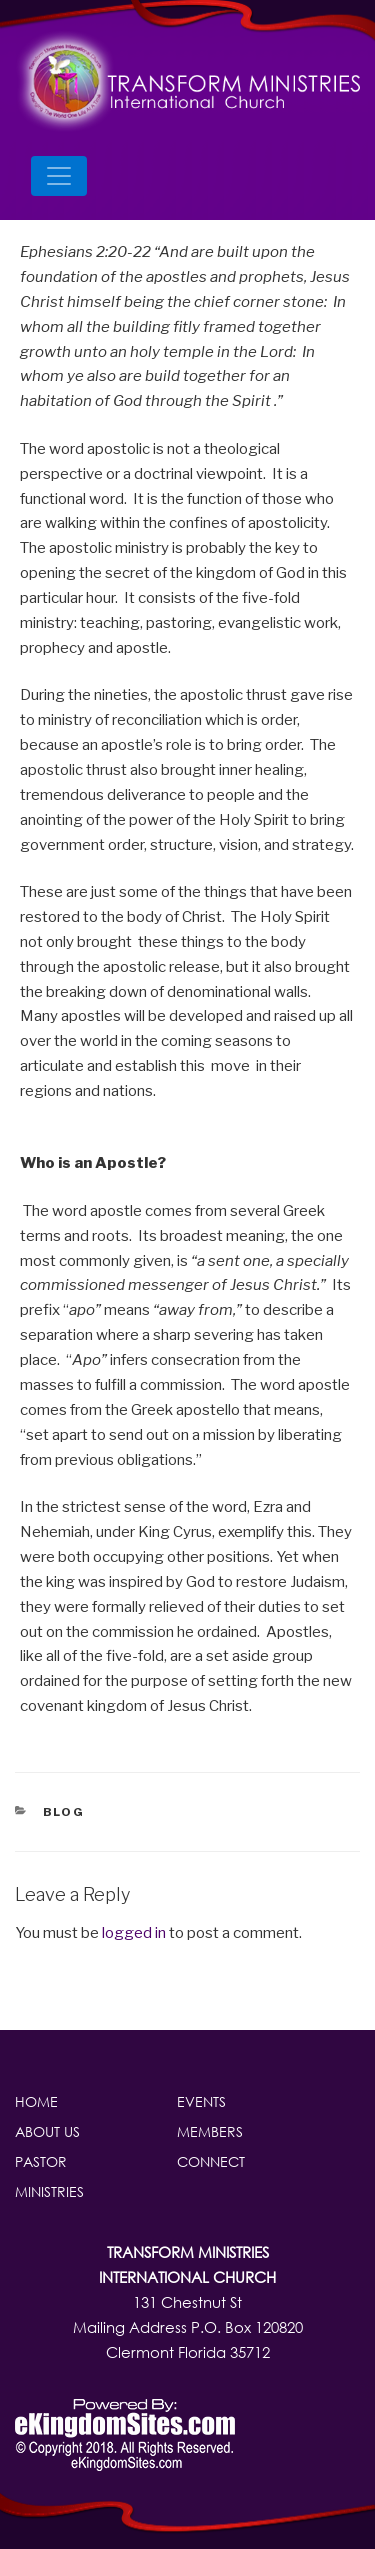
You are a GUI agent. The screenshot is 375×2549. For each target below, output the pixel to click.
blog (64, 1812)
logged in (134, 1933)
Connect (211, 2161)
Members (210, 2131)
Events (201, 2101)
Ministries (49, 2191)
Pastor (41, 2161)
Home (36, 2101)
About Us (47, 2131)
